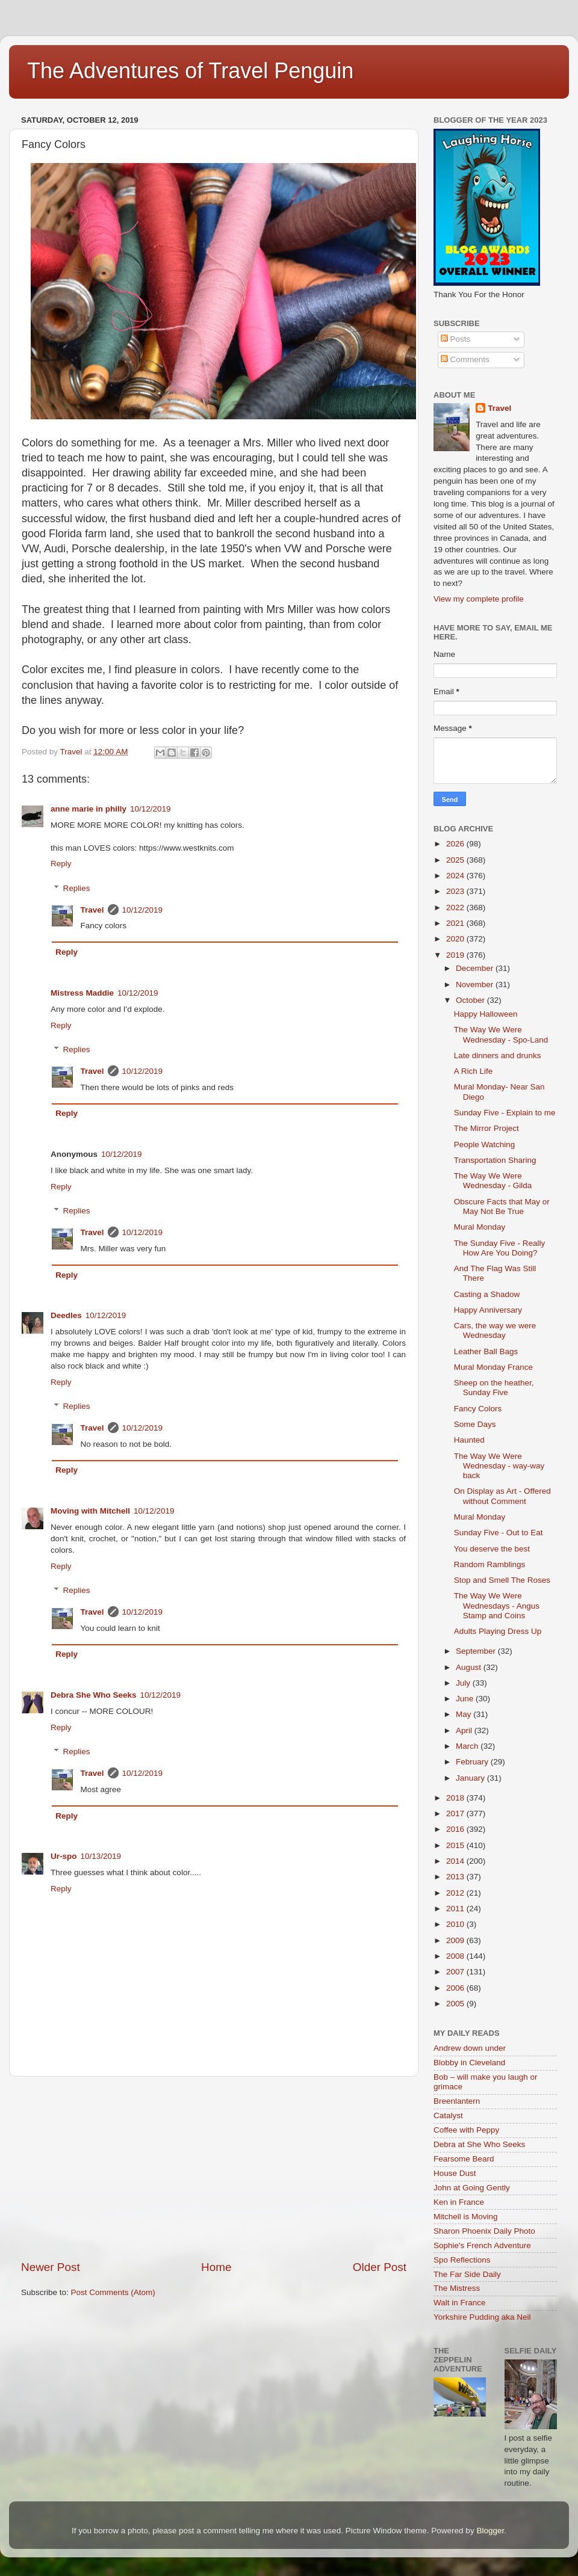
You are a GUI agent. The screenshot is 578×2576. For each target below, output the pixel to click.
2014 (456, 1861)
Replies (76, 888)
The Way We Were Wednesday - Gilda (493, 1180)
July (464, 1682)
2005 (456, 2003)
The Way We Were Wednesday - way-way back (499, 1466)
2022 (456, 907)
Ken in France (459, 2202)
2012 (456, 1892)
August (469, 1667)
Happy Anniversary (488, 1309)
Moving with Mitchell (90, 1510)
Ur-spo (64, 1856)
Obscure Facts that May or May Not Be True (502, 1206)
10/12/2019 (150, 808)
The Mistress (457, 2288)
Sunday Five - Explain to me (505, 1112)
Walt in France (460, 2302)
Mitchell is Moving (466, 2216)
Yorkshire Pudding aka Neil (482, 2317)
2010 (456, 1924)
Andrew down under (470, 2048)
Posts (456, 339)
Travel (92, 909)
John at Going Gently (472, 2187)
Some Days (475, 1424)
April (465, 1730)
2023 (456, 891)
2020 (456, 938)
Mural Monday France (493, 1367)
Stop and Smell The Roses (502, 1580)
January (471, 1778)
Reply (61, 863)
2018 (456, 1797)
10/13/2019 (101, 1856)
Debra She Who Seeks (94, 1694)
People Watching (484, 1144)
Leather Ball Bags (486, 1351)
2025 (456, 859)
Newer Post (50, 2267)
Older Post (379, 2267)
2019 (456, 955)
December (476, 968)
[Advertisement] (213, 2168)
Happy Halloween (486, 1013)
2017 (456, 1813)
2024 (456, 875)
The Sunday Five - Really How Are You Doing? (499, 1248)
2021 (456, 923)
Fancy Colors (478, 1408)
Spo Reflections (462, 2259)
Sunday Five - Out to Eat (498, 1532)
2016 (456, 1829)
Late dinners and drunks (497, 1055)
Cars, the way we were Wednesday (495, 1330)
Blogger (490, 2530)
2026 (456, 843)
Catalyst (448, 2115)
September (477, 1651)
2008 (456, 1956)
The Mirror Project (486, 1128)
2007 (456, 1971)
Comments (465, 359)
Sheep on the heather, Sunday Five (494, 1387)
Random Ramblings (490, 1564)
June (466, 1698)
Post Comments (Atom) (113, 2292)
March (468, 1746)
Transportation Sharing (495, 1160)
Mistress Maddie (82, 992)
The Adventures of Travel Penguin (190, 70)
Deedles (66, 1315)
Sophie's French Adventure (482, 2245)
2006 (456, 1987)
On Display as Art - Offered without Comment (502, 1496)
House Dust (455, 2173)
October (471, 1000)
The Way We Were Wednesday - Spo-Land (501, 1034)
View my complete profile (479, 598)
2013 (456, 1876)
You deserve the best (492, 1548)
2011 (456, 1908)
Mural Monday (480, 1226)
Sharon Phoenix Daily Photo (484, 2231)
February (473, 1761)
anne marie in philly (88, 808)
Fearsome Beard (464, 2158)
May (464, 1714)
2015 (456, 1845)
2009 (456, 1940)
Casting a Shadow (487, 1294)
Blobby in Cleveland (469, 2062)
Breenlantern (457, 2101)
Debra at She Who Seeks (479, 2144)
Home (216, 2267)
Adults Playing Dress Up (498, 1631)
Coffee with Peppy (466, 2129)
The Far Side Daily (467, 2274)
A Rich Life (473, 1071)
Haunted (469, 1439)
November (476, 984)
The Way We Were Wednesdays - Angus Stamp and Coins (496, 1605)
